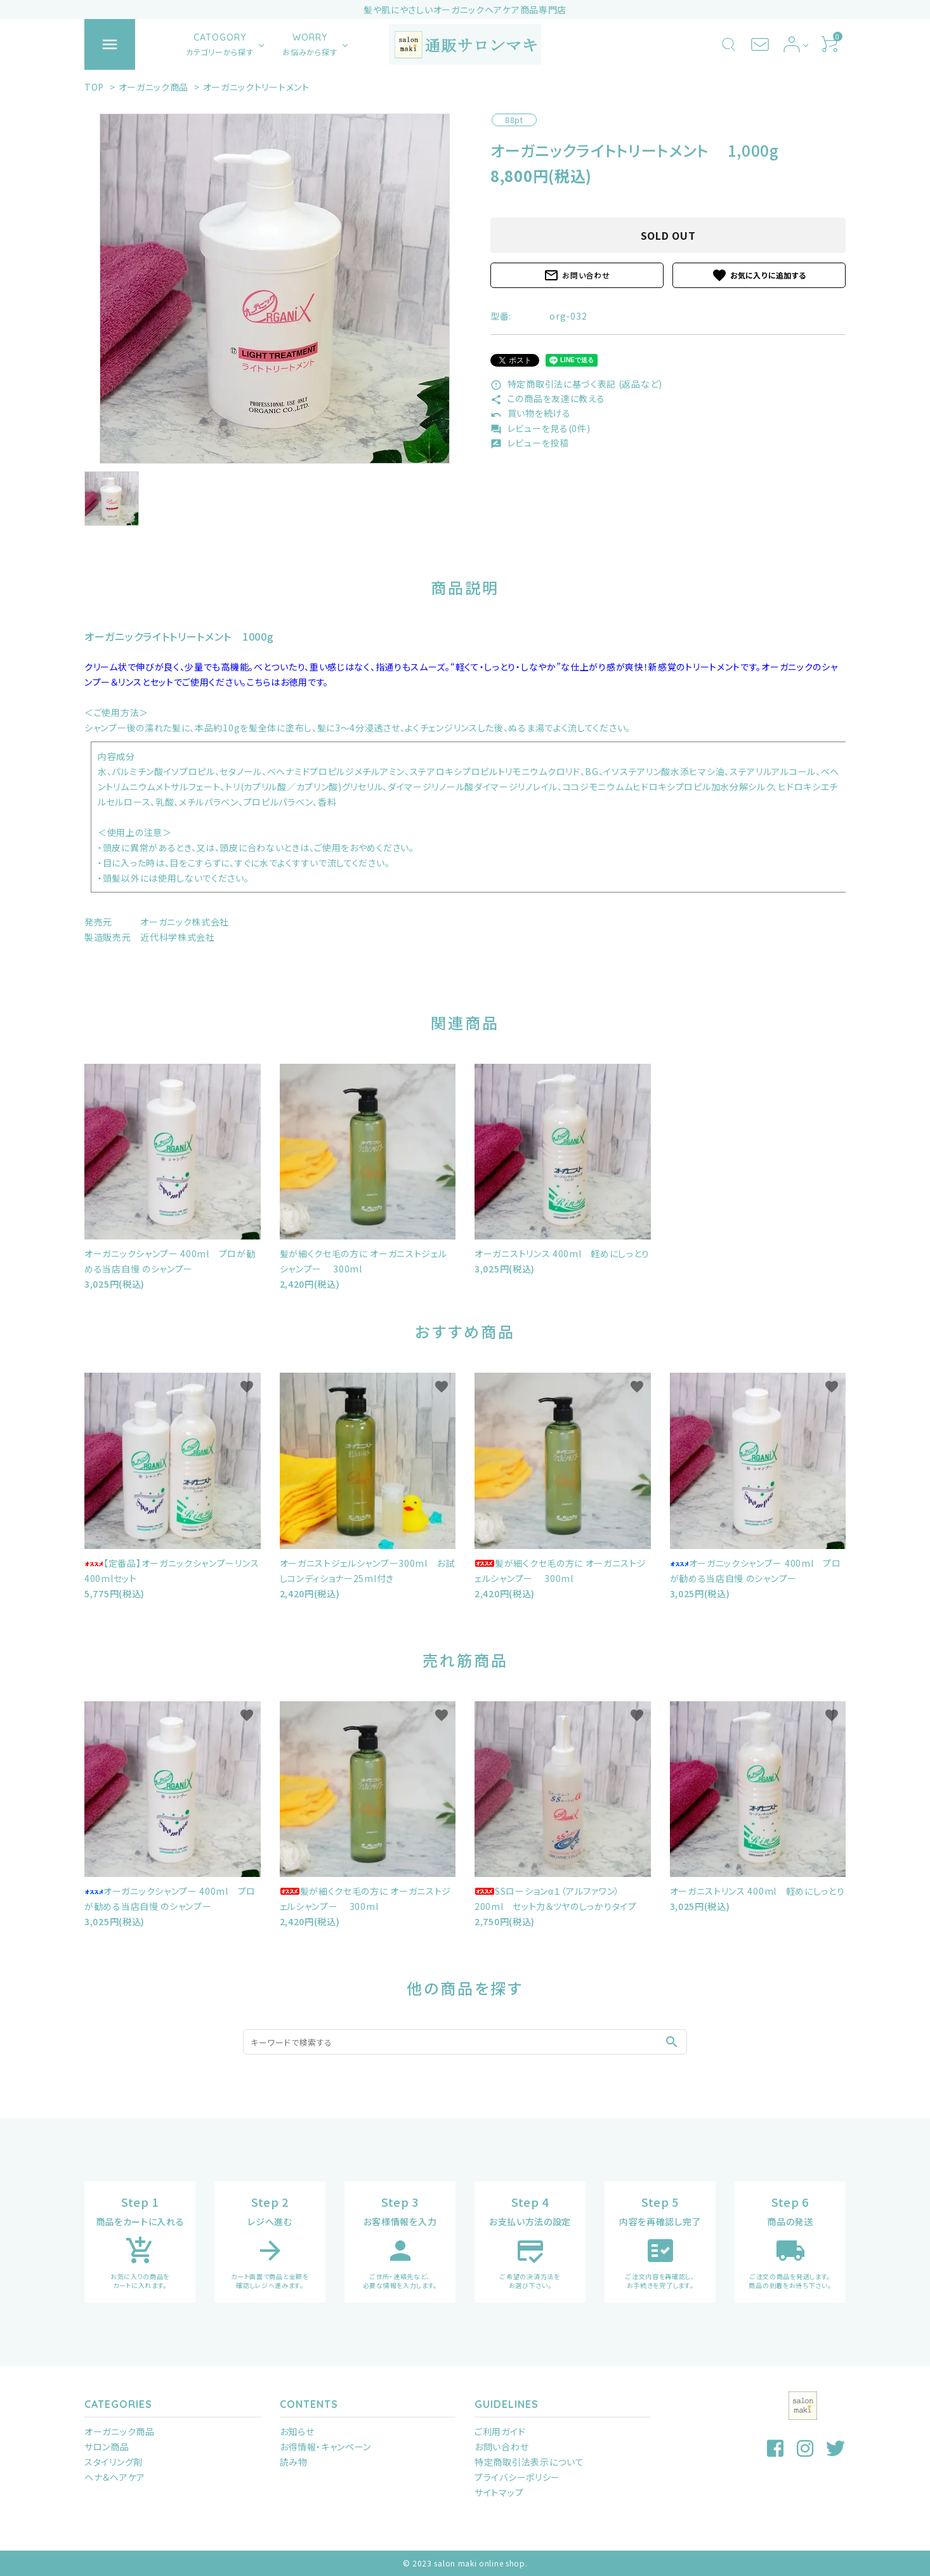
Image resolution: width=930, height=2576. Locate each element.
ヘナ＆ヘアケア (114, 2477)
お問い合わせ (577, 275)
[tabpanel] (274, 289)
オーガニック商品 (154, 87)
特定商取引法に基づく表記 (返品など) (576, 383)
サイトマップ (499, 2492)
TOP (94, 87)
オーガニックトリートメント (256, 87)
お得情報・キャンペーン (326, 2446)
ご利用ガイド (500, 2431)
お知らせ (297, 2431)
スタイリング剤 (113, 2461)
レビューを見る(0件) (540, 428)
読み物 (294, 2461)
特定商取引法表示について (529, 2461)
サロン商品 (106, 2446)
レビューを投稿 (529, 442)
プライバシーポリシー (517, 2477)
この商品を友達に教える (547, 398)
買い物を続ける (530, 413)
